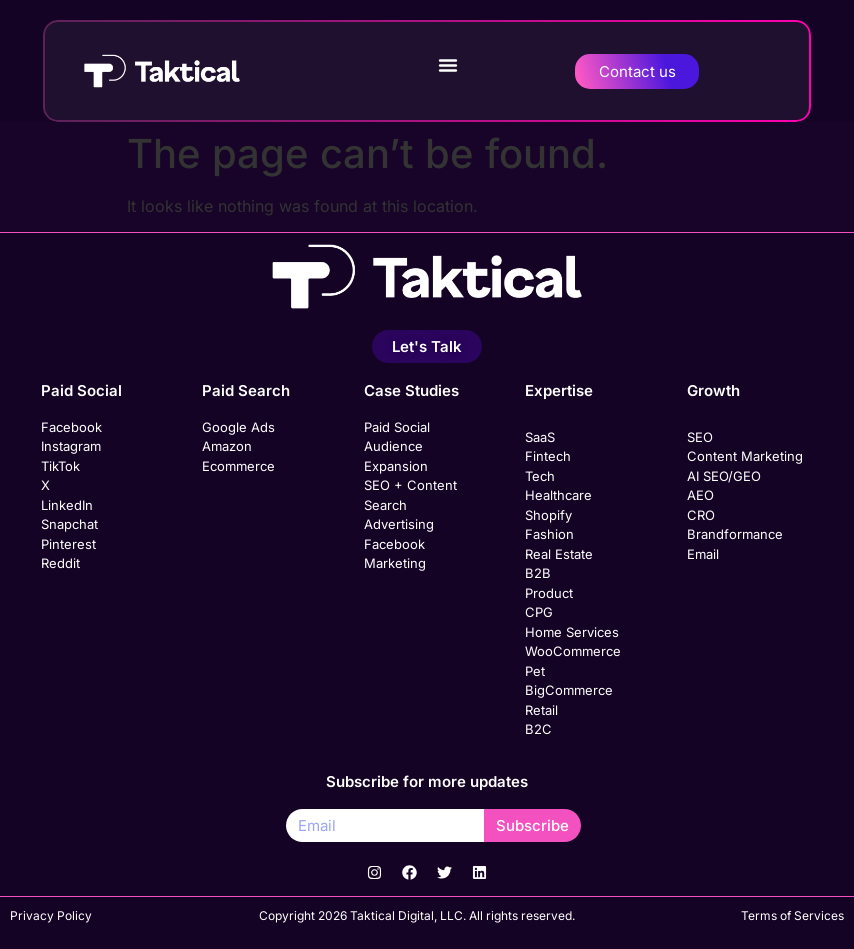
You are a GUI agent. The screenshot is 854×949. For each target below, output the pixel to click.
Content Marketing (745, 456)
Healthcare (558, 495)
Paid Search (246, 390)
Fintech (548, 456)
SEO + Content (410, 485)
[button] (448, 65)
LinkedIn (67, 505)
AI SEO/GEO (724, 476)
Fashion (549, 534)
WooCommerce (573, 651)
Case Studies (411, 390)
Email (703, 554)
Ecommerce (238, 466)
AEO (700, 495)
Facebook (71, 427)
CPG (539, 612)
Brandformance (735, 534)
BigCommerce (569, 690)
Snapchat (69, 524)
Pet (535, 671)
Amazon (227, 446)
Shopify (548, 515)
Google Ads (238, 427)
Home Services (572, 632)
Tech (540, 476)
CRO (701, 515)
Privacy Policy (51, 915)
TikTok (60, 466)
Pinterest (68, 544)
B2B (538, 573)
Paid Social (81, 390)
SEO (700, 437)
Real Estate (559, 554)
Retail (541, 710)
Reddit (60, 563)
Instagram (71, 446)
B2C (538, 729)
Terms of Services (792, 915)
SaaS (540, 437)
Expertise (559, 390)
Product (549, 593)
